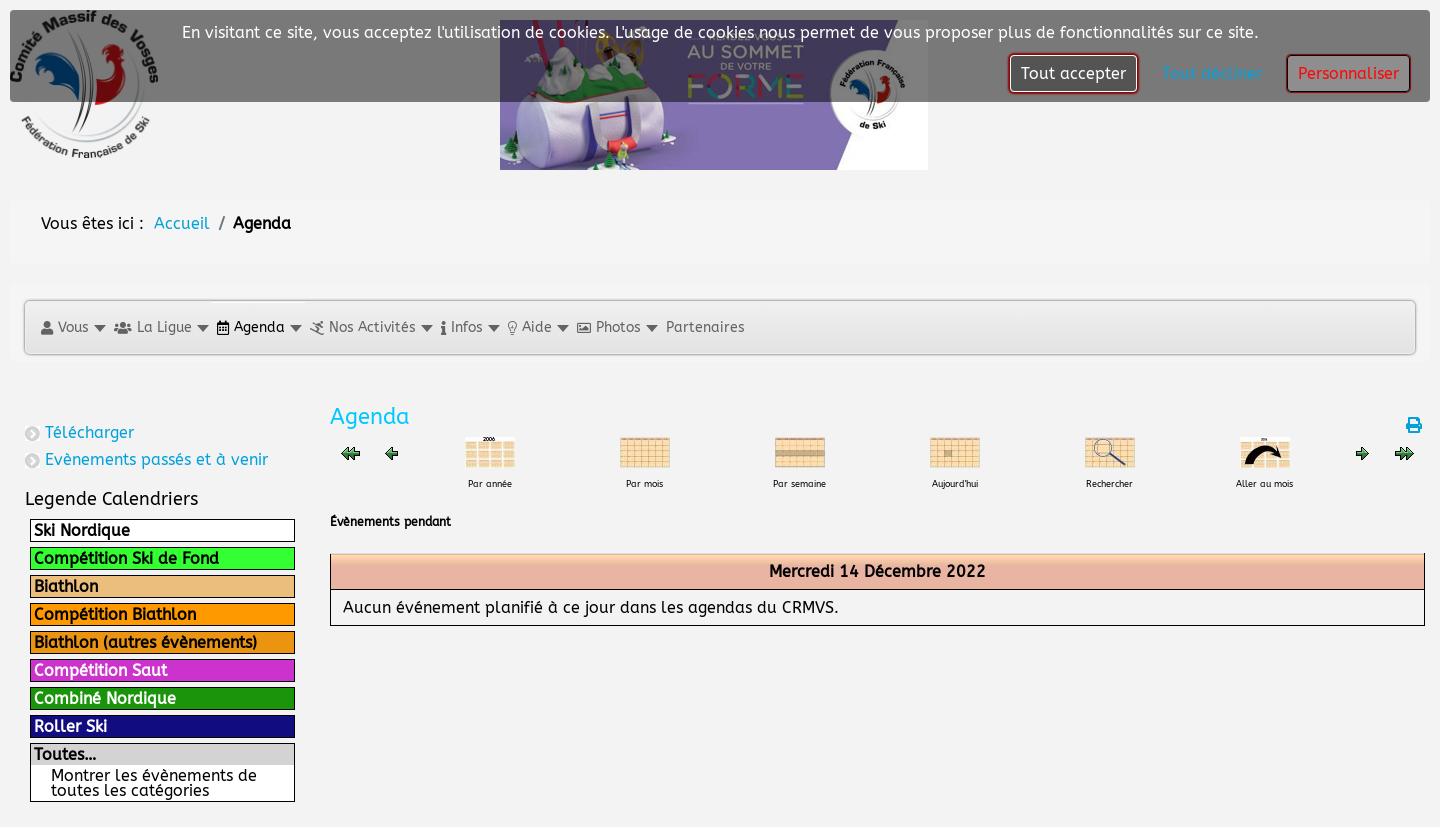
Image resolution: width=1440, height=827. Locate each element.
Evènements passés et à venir (156, 459)
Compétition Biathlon (115, 614)
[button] (72, 327)
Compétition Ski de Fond (126, 558)
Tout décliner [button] (1212, 73)
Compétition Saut (100, 670)
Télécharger (89, 432)
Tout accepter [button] (1073, 73)
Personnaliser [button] (1348, 73)
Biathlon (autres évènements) (145, 642)
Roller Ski (70, 726)
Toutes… (65, 754)
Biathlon (66, 586)
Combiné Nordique (105, 698)
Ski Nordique (82, 530)
